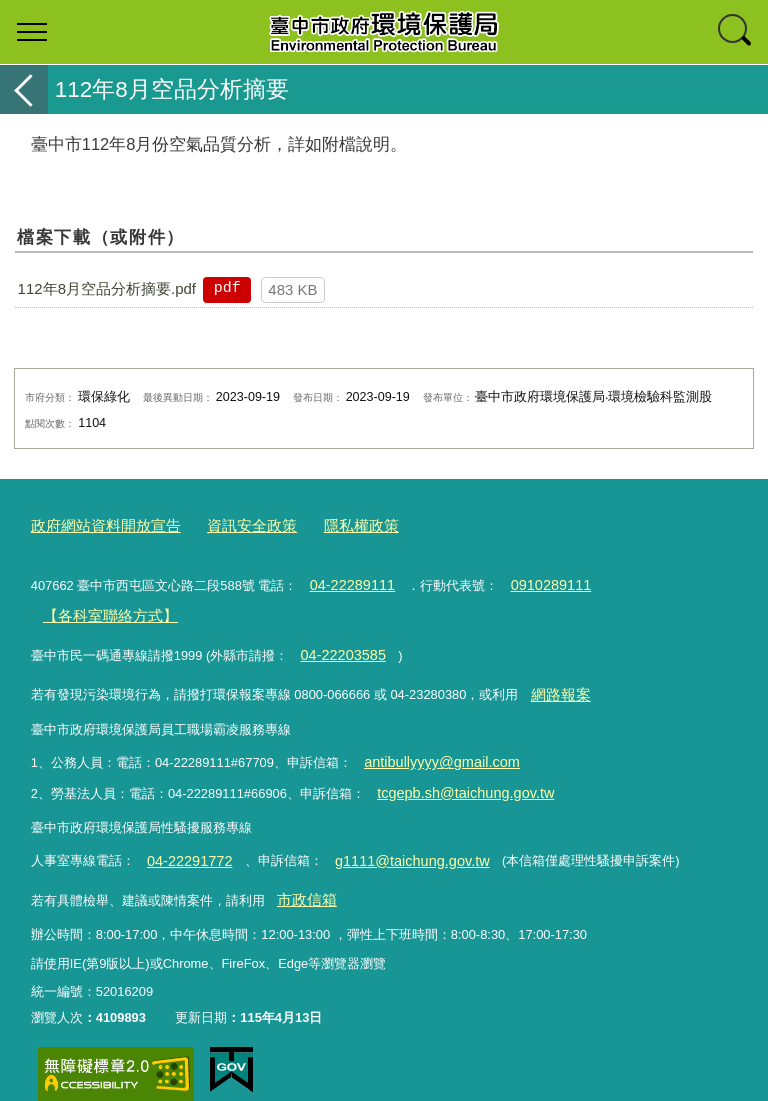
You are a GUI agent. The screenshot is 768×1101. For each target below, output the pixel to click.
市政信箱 (302, 871)
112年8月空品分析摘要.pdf (107, 288)
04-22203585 (338, 643)
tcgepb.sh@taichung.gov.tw (455, 771)
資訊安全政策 (226, 524)
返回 (24, 89)
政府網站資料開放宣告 (96, 524)
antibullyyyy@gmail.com (432, 744)
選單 (32, 32)
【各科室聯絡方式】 (100, 607)
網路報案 (556, 679)
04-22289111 (347, 580)
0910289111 (535, 580)
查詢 (736, 32)
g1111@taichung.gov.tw (392, 835)
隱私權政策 (324, 524)
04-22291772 (184, 835)
